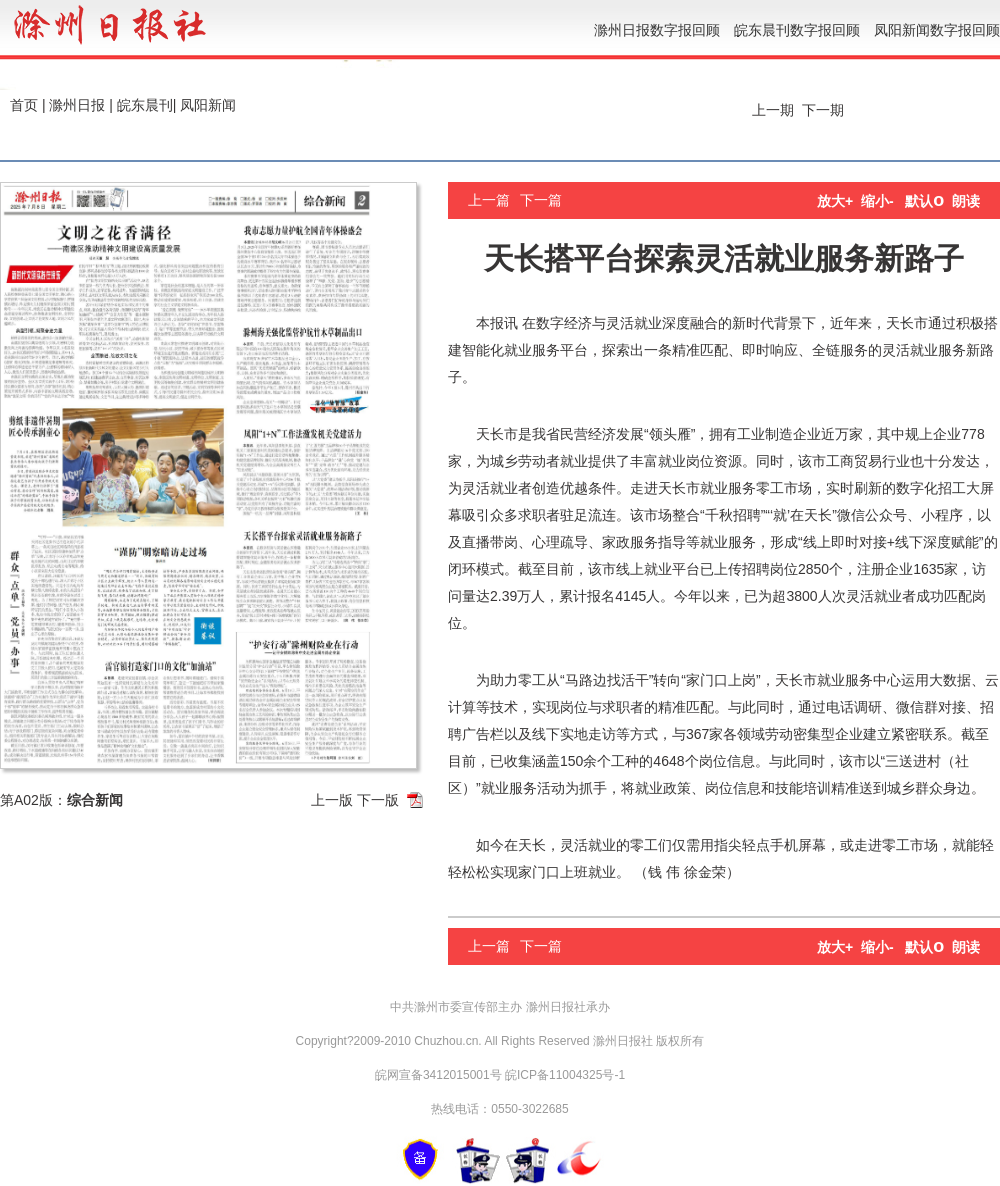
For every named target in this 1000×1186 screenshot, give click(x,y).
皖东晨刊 (145, 105)
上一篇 (489, 200)
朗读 (966, 201)
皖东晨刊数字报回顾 (797, 30)
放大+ (835, 201)
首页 (24, 105)
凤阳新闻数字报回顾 (937, 30)
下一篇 (541, 200)
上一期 (771, 110)
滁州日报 (77, 105)
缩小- (877, 201)
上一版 (332, 800)
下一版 (378, 800)
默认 (924, 201)
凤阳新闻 (208, 105)
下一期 (825, 110)
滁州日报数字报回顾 (657, 30)
